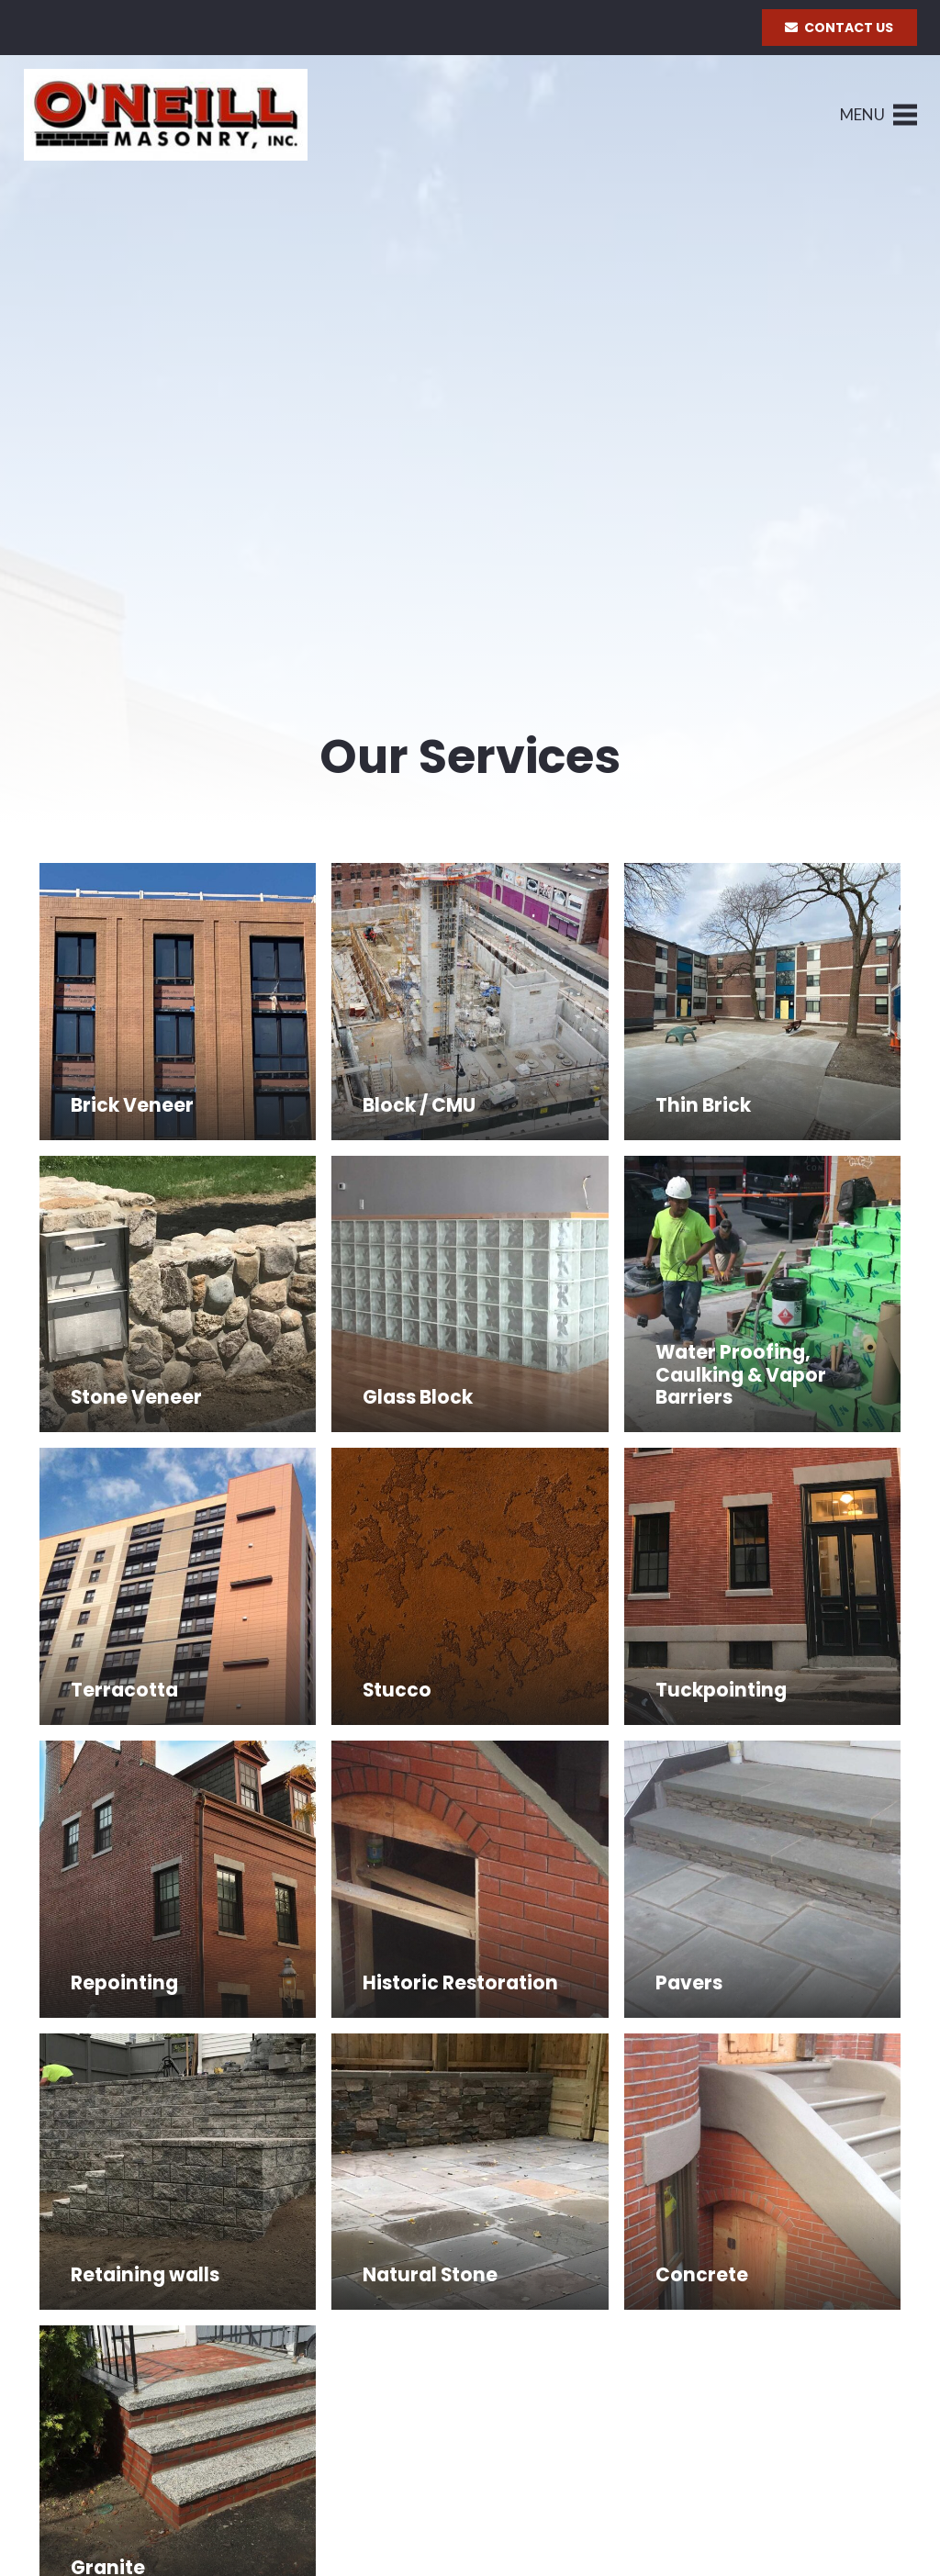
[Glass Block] (470, 1294)
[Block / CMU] (470, 1001)
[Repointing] (178, 1879)
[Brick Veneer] (178, 1001)
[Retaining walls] (178, 2172)
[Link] (166, 115)
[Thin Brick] (762, 1001)
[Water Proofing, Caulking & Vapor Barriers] (762, 1294)
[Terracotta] (178, 1586)
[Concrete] (762, 2172)
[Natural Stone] (470, 2172)
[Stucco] (470, 1586)
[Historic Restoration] (470, 1879)
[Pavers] (762, 1879)
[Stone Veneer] (178, 1294)
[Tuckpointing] (762, 1586)
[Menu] (878, 115)
